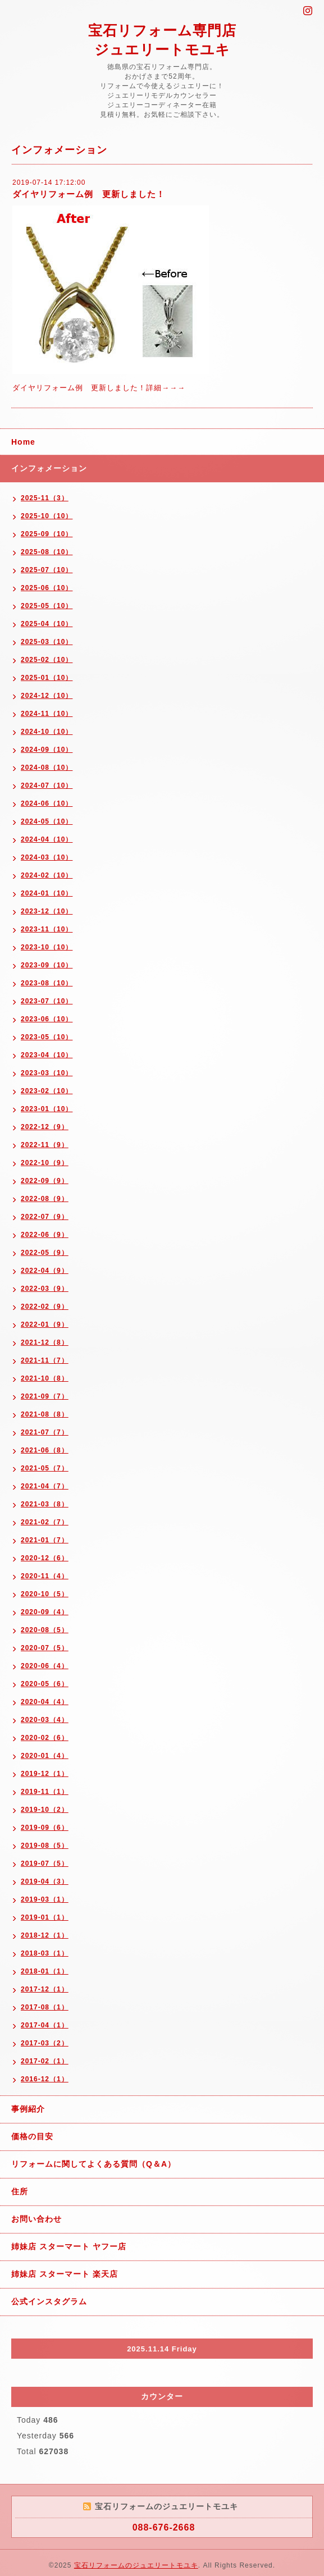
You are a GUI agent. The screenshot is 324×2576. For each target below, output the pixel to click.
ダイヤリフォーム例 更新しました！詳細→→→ (98, 387)
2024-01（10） (46, 893)
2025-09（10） (46, 534)
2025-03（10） (46, 642)
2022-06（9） (45, 1235)
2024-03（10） (46, 857)
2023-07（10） (46, 1001)
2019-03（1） (45, 1899)
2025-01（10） (46, 678)
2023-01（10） (46, 1109)
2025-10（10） (46, 516)
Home (23, 441)
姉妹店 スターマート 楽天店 (64, 2273)
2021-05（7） (45, 1468)
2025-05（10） (46, 606)
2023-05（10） (46, 1037)
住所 (19, 2191)
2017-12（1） (45, 1989)
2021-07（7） (45, 1432)
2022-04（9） (45, 1271)
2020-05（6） (45, 1684)
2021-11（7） (45, 1360)
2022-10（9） (45, 1163)
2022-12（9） (45, 1127)
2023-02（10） (46, 1091)
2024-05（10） (46, 821)
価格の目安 (32, 2136)
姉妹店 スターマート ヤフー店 (68, 2246)
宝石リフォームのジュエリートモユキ (136, 2565)
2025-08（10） (46, 552)
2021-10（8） (45, 1378)
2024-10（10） (46, 732)
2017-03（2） (45, 2043)
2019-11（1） (45, 1792)
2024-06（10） (46, 803)
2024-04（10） (46, 839)
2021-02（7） (45, 1522)
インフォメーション (49, 468)
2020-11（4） (45, 1576)
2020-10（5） (45, 1594)
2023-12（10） (46, 911)
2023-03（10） (46, 1073)
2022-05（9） (45, 1253)
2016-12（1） (45, 2079)
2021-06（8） (45, 1450)
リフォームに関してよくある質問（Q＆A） (93, 2163)
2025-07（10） (46, 570)
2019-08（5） (45, 1845)
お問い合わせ (36, 2218)
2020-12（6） (45, 1558)
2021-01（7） (45, 1540)
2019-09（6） (45, 1827)
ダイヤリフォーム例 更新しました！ (88, 194)
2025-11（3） (45, 498)
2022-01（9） (45, 1324)
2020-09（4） (45, 1612)
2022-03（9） (45, 1288)
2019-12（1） (45, 1774)
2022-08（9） (45, 1199)
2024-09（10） (46, 749)
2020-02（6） (45, 1738)
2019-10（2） (45, 1810)
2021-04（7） (45, 1486)
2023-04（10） (46, 1055)
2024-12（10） (46, 696)
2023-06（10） (46, 1019)
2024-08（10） (46, 767)
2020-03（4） (45, 1720)
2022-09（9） (45, 1181)
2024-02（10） (46, 875)
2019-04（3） (45, 1881)
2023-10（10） (46, 947)
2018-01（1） (45, 1971)
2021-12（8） (45, 1342)
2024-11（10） (46, 714)
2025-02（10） (46, 660)
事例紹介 (28, 2108)
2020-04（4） (45, 1702)
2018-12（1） (45, 1935)
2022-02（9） (45, 1306)
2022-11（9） (45, 1145)
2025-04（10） (46, 624)
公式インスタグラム (49, 2301)
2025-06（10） (46, 588)
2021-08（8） (45, 1414)
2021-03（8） (45, 1504)
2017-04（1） (45, 2025)
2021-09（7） (45, 1396)
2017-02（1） (45, 2061)
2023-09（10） (46, 965)
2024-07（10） (46, 785)
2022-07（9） (45, 1217)
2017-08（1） (45, 2007)
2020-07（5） (45, 1648)
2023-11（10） (46, 929)
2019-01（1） (45, 1917)
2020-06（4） (45, 1666)
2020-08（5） (45, 1630)
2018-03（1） (45, 1953)
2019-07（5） (45, 1863)
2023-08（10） (46, 983)
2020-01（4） (45, 1756)
